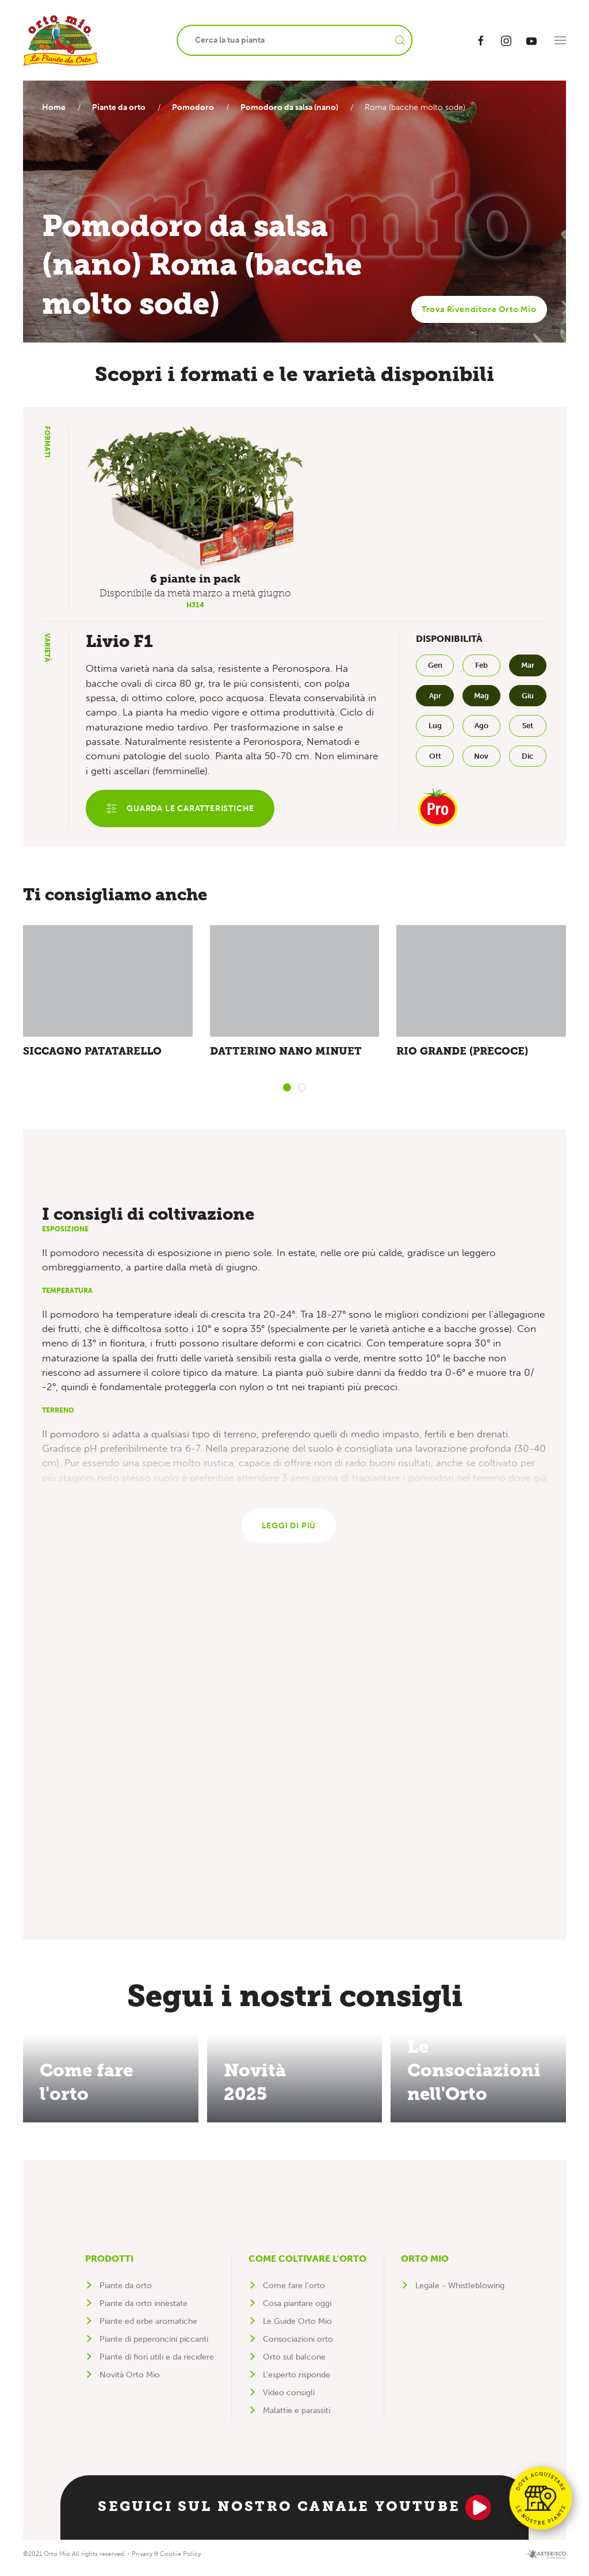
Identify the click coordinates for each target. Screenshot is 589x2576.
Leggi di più (289, 1532)
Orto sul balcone (294, 2364)
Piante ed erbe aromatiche (148, 2329)
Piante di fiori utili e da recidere (157, 2364)
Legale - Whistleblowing (459, 2293)
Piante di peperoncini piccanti (154, 2346)
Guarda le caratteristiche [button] (182, 810)
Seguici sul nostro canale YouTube (294, 2515)
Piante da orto (121, 107)
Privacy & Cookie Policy (166, 2561)
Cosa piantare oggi (297, 2311)
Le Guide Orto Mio (297, 2329)
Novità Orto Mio (130, 2382)
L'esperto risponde (296, 2382)
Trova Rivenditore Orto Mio (479, 309)
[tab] (287, 1091)
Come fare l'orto (294, 2293)
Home (54, 107)
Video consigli (289, 2400)
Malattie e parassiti (296, 2418)
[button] (560, 40)
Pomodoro (199, 107)
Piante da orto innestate (144, 2311)
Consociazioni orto (298, 2346)
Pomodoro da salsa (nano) (298, 107)
